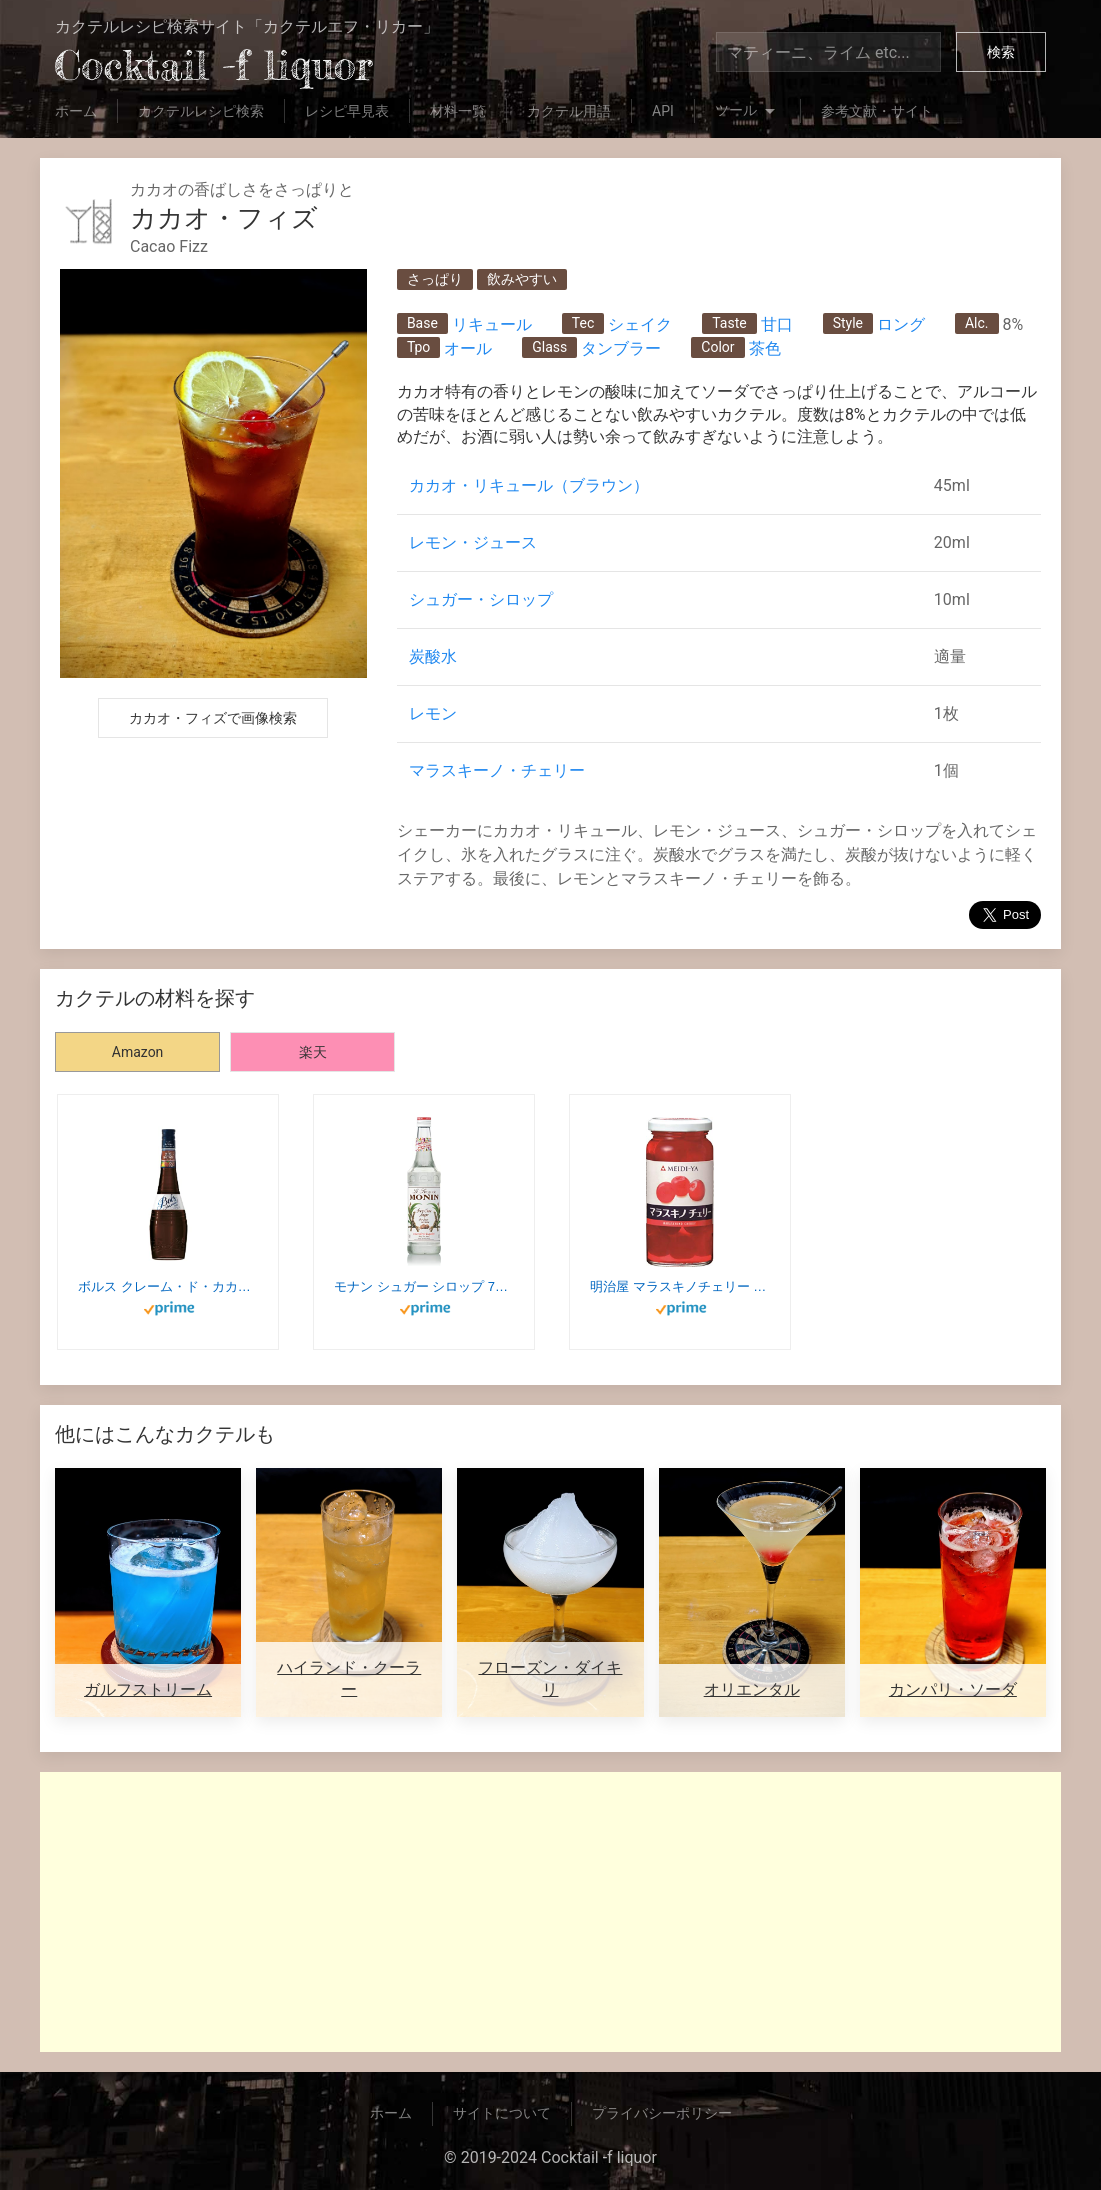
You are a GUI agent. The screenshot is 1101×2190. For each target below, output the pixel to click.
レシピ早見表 (347, 111)
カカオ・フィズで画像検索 (213, 718)
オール (468, 348)
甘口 (777, 324)
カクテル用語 (569, 111)
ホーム (76, 111)
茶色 (765, 348)
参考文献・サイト (877, 111)
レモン (433, 713)
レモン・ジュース (473, 542)
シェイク (640, 324)
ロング (901, 324)
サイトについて (502, 2113)
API (663, 111)
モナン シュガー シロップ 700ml (424, 1286)
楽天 (313, 1052)
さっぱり (435, 279)
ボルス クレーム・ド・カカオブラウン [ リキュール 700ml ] (168, 1286)
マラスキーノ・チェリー (497, 770)
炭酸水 (433, 656)
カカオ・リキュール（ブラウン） (529, 485)
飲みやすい (522, 279)
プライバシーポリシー (662, 2113)
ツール (747, 112)
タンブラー (621, 348)
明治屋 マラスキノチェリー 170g (680, 1286)
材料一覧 (458, 111)
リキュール (492, 324)
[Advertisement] (550, 1912)
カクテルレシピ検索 (201, 111)
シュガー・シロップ (481, 599)
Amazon (138, 1052)
